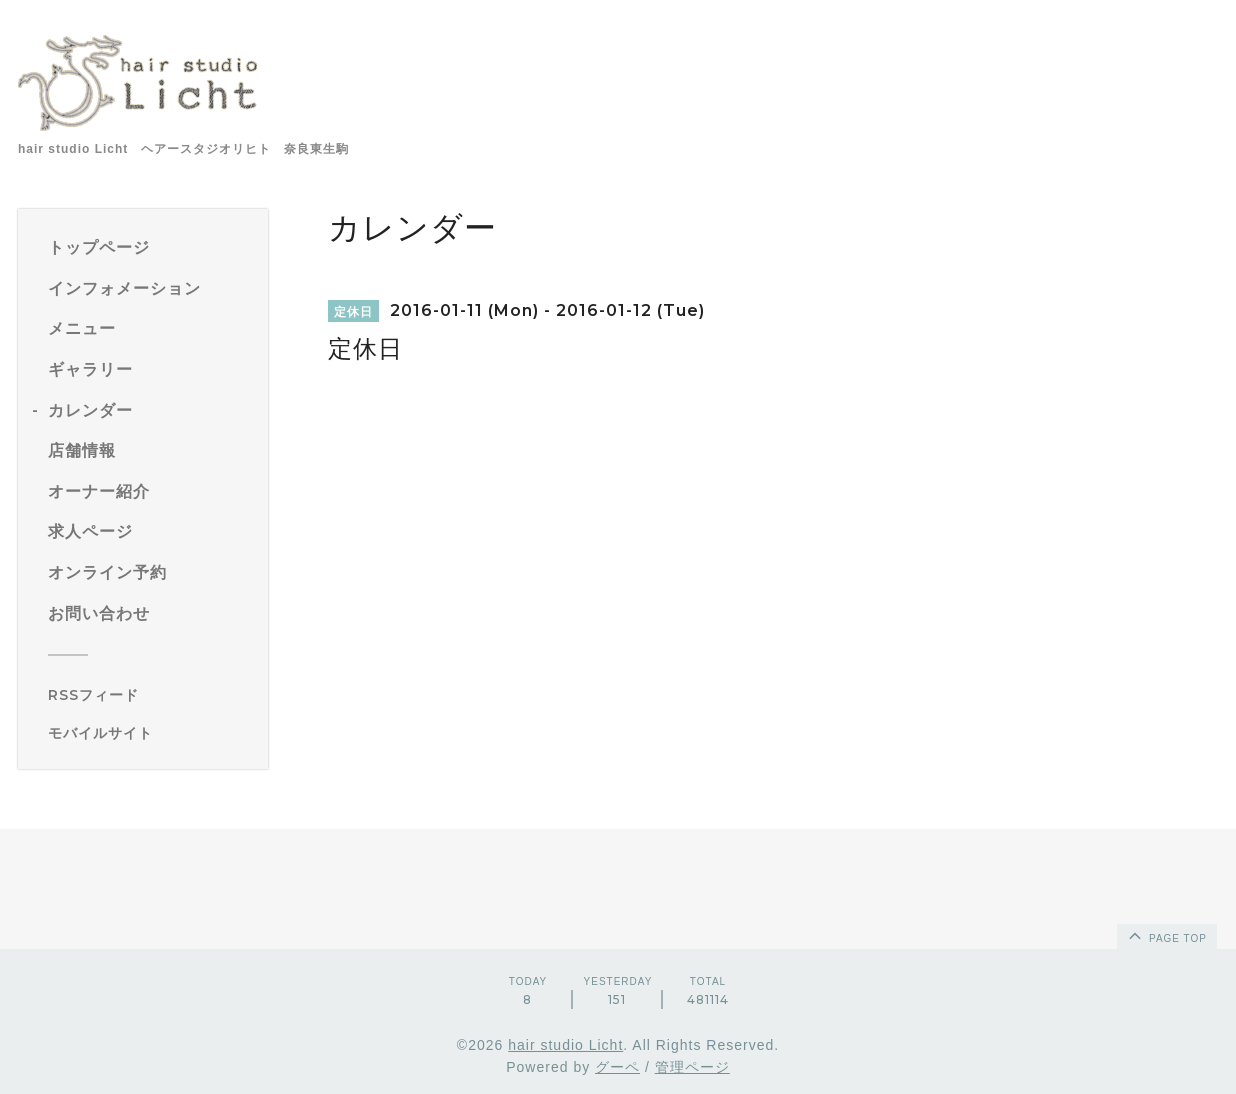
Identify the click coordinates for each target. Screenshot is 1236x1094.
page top (1166, 935)
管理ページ (692, 1067)
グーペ (617, 1067)
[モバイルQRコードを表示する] (150, 733)
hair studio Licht (565, 1045)
